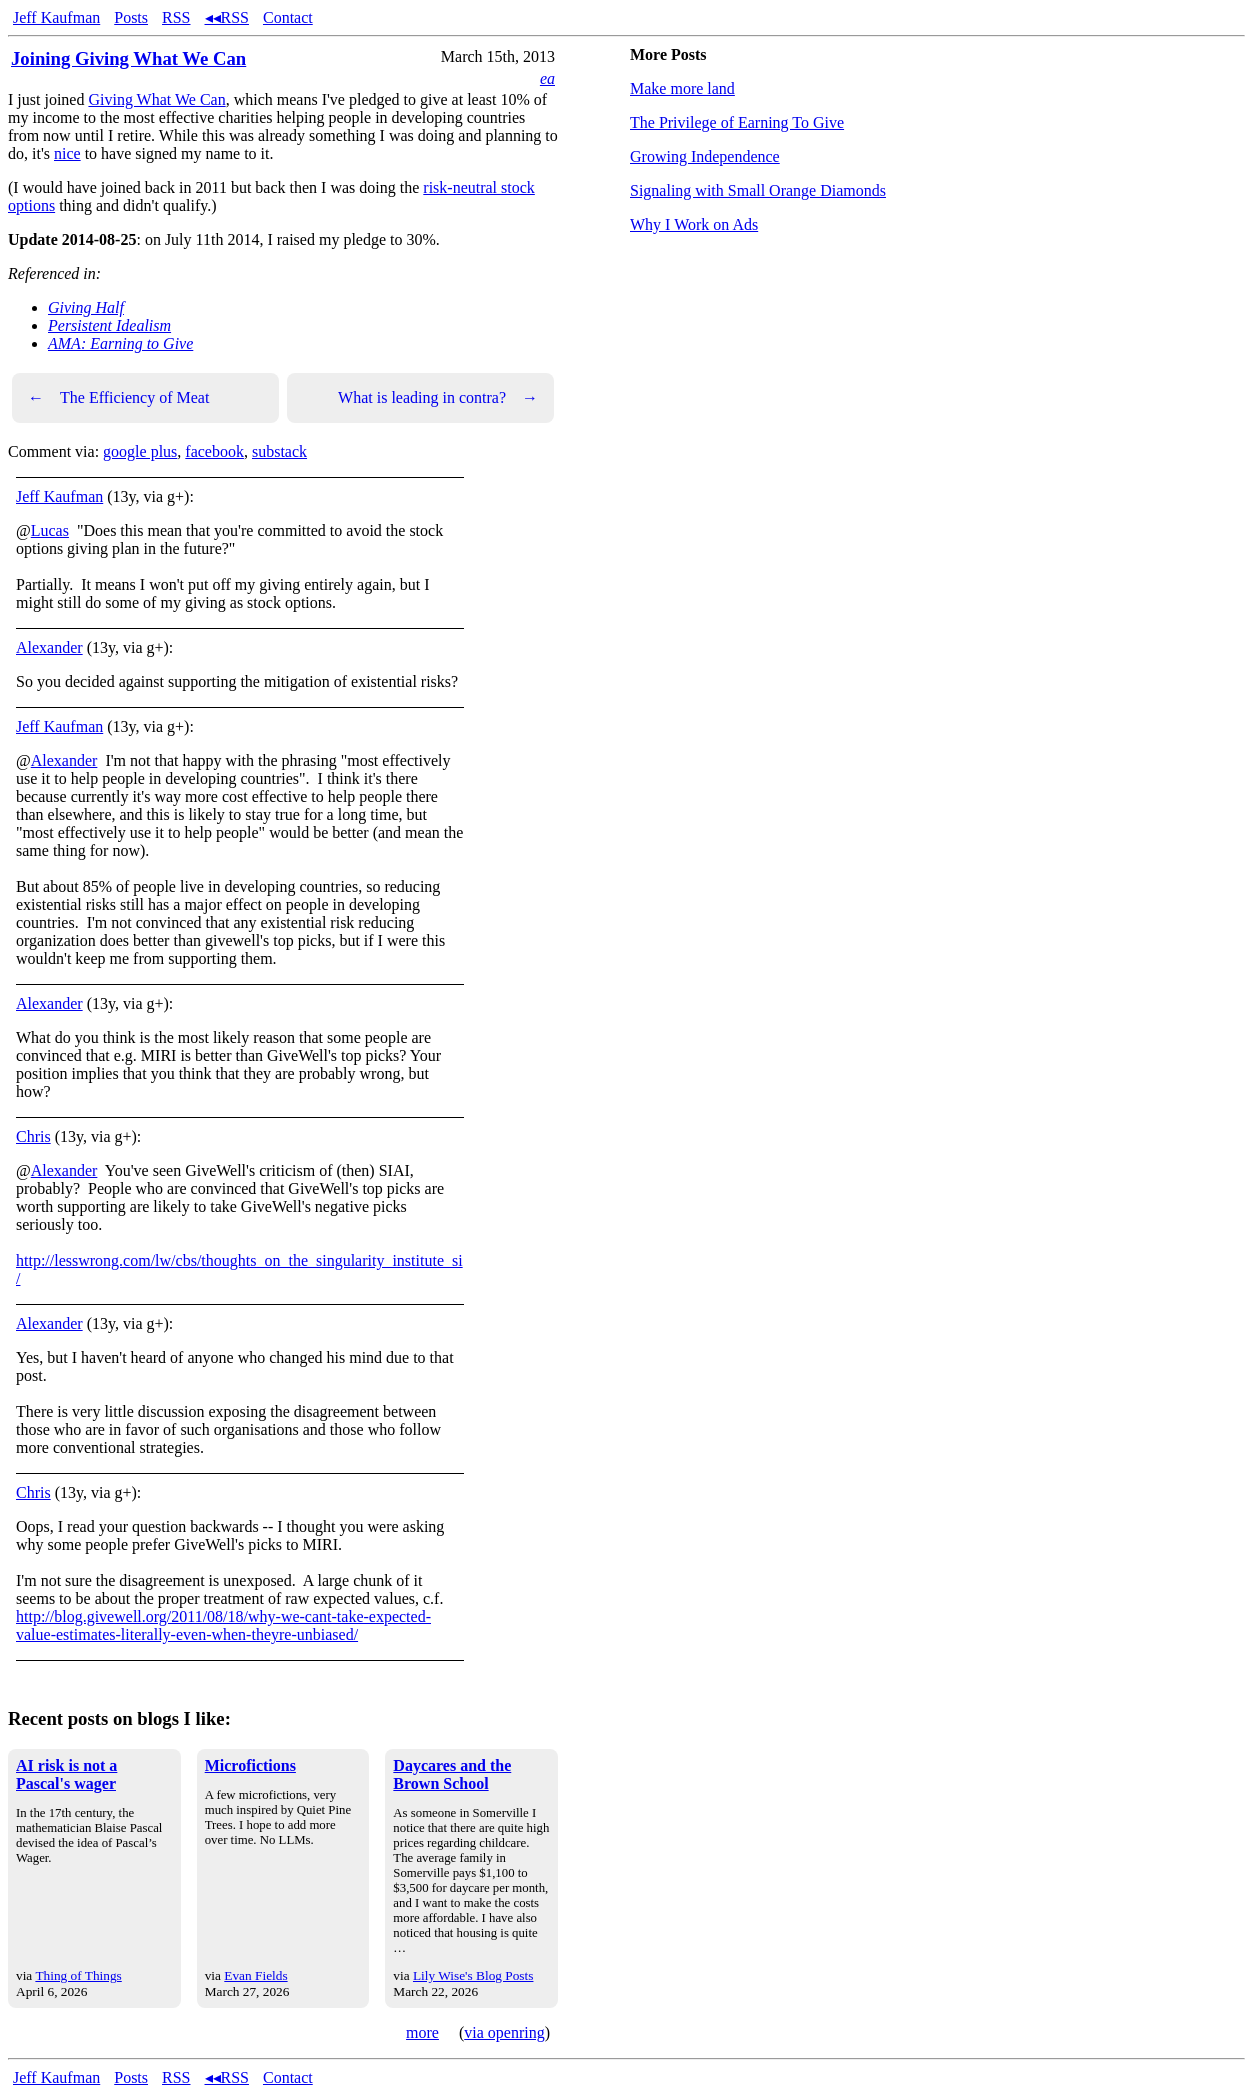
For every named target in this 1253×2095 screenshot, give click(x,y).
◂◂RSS (227, 17)
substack (279, 451)
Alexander (49, 647)
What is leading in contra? (438, 398)
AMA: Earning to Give (120, 343)
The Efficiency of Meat (118, 398)
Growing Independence (705, 156)
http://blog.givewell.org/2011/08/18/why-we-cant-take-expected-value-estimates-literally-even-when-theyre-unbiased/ (223, 1625)
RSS (176, 17)
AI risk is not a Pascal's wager (66, 1774)
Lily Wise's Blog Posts (473, 1975)
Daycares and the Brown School (452, 1774)
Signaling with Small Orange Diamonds (758, 190)
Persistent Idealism (109, 325)
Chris (33, 1136)
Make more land (682, 88)
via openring (504, 2032)
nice (67, 153)
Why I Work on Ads (694, 224)
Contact (288, 17)
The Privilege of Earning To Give (737, 122)
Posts (131, 17)
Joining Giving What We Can (128, 58)
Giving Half (86, 307)
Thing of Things (78, 1975)
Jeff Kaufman (56, 17)
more (422, 2032)
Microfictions (250, 1765)
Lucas (50, 530)
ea (547, 78)
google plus (140, 451)
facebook (214, 451)
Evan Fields (255, 1975)
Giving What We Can (156, 99)
